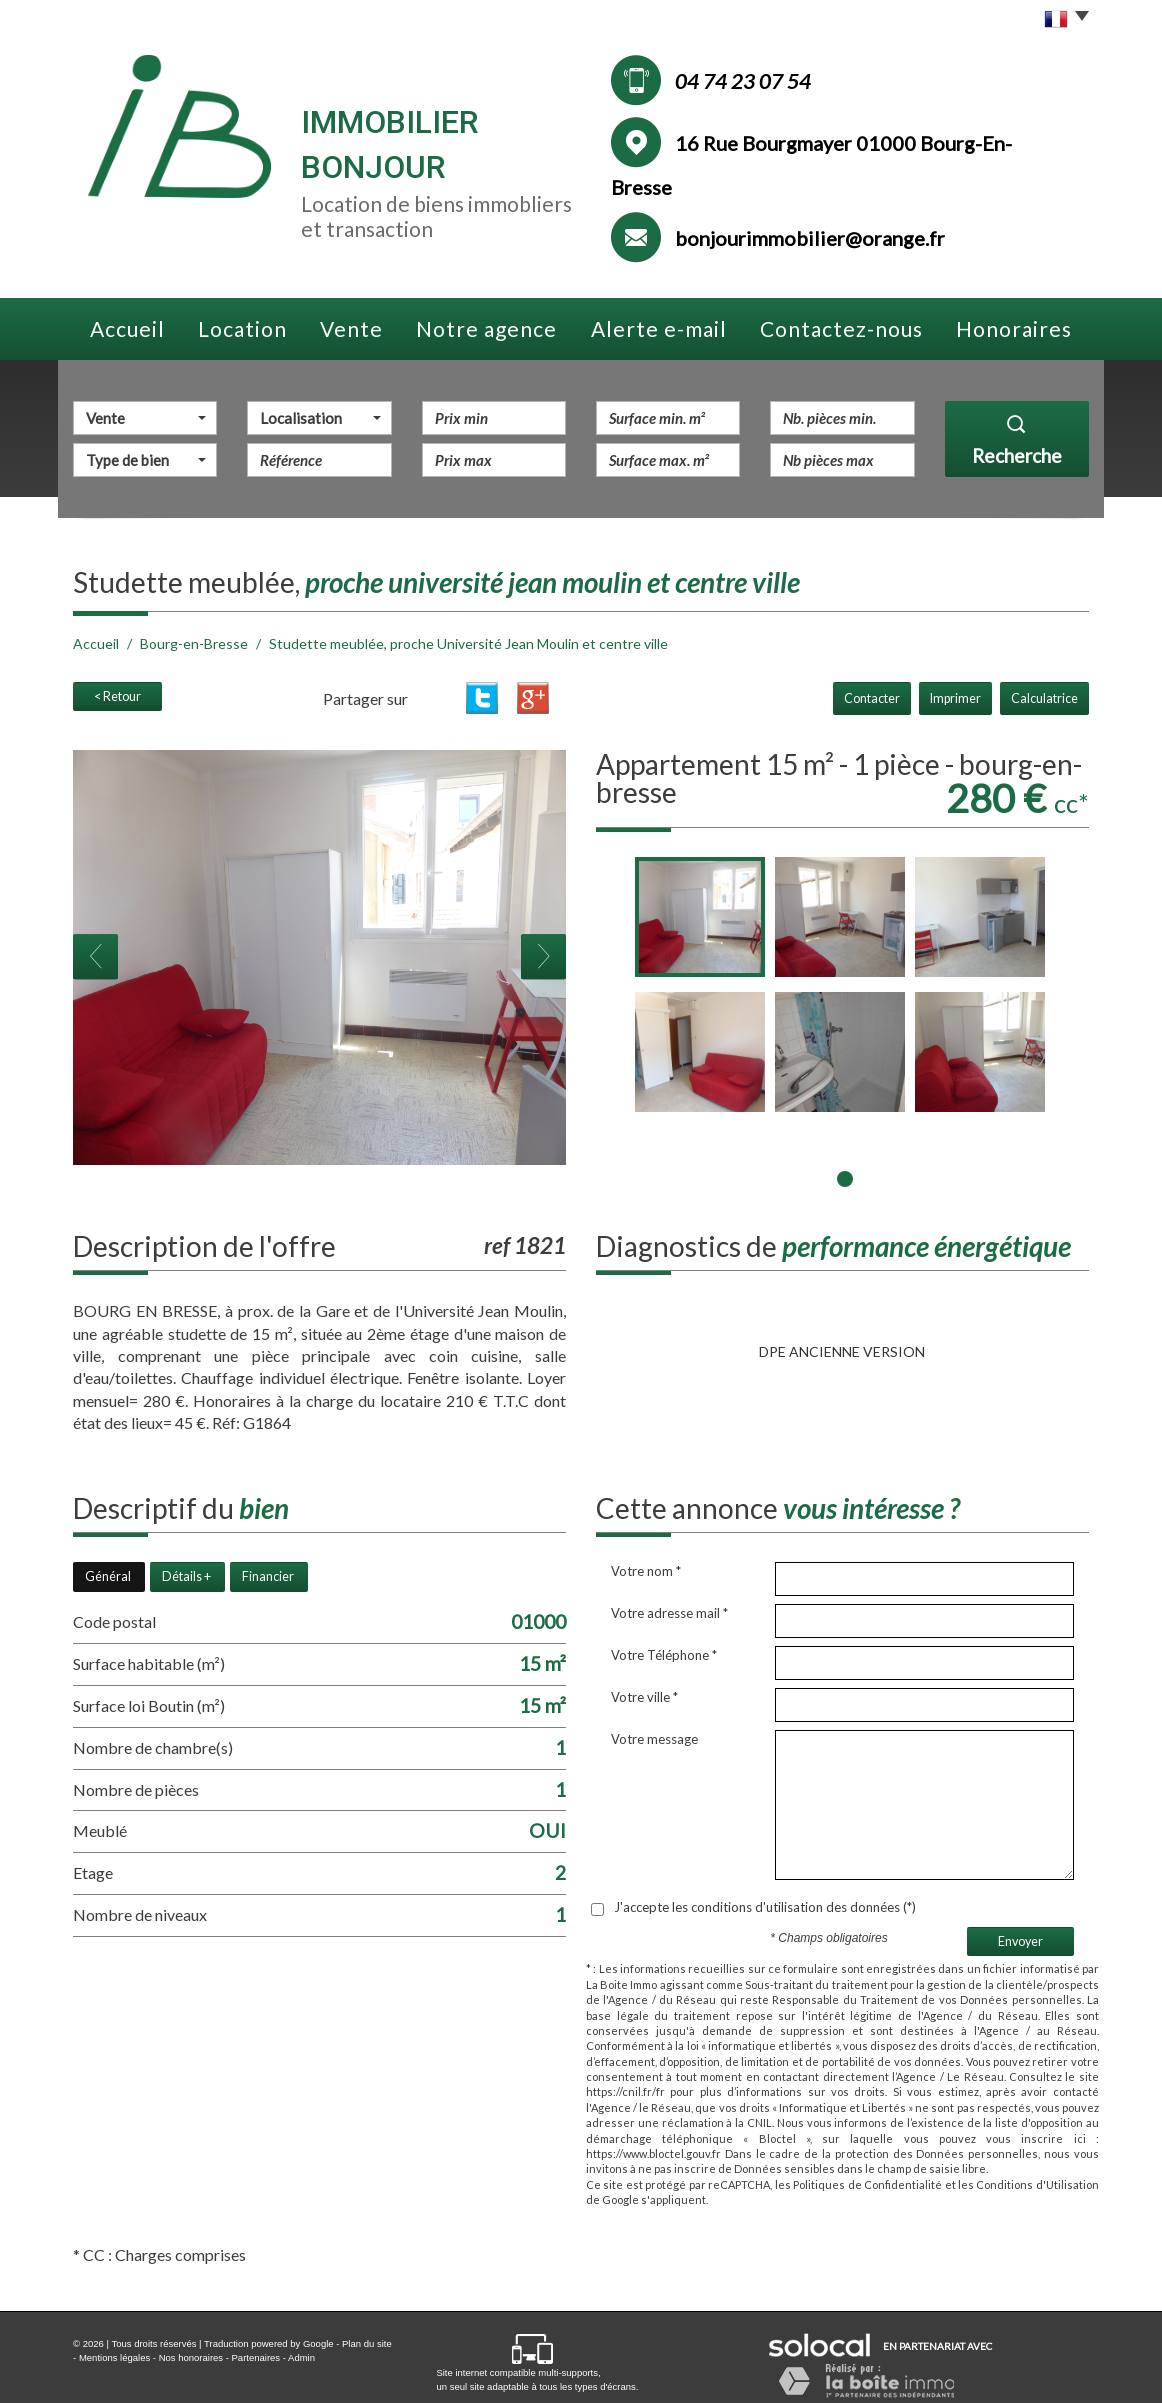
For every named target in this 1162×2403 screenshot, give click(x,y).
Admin (301, 2357)
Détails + (186, 1576)
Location (242, 328)
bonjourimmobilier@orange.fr (810, 238)
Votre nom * (646, 1571)
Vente (351, 328)
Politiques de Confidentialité (867, 2184)
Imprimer (955, 698)
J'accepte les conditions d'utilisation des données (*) (765, 1907)
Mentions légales (114, 2357)
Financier (268, 1576)
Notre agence (486, 328)
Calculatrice (1044, 698)
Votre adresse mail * (669, 1613)
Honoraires (1014, 328)
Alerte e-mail (659, 328)
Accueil (127, 328)
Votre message (654, 1739)
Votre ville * (644, 1697)
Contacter (872, 698)
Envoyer (1020, 1941)
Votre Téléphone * (664, 1655)
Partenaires (256, 2357)
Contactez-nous (841, 328)
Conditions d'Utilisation (1037, 2184)
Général (108, 1576)
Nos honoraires (191, 2357)
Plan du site (367, 2343)
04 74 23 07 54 (743, 81)
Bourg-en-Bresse (194, 643)
